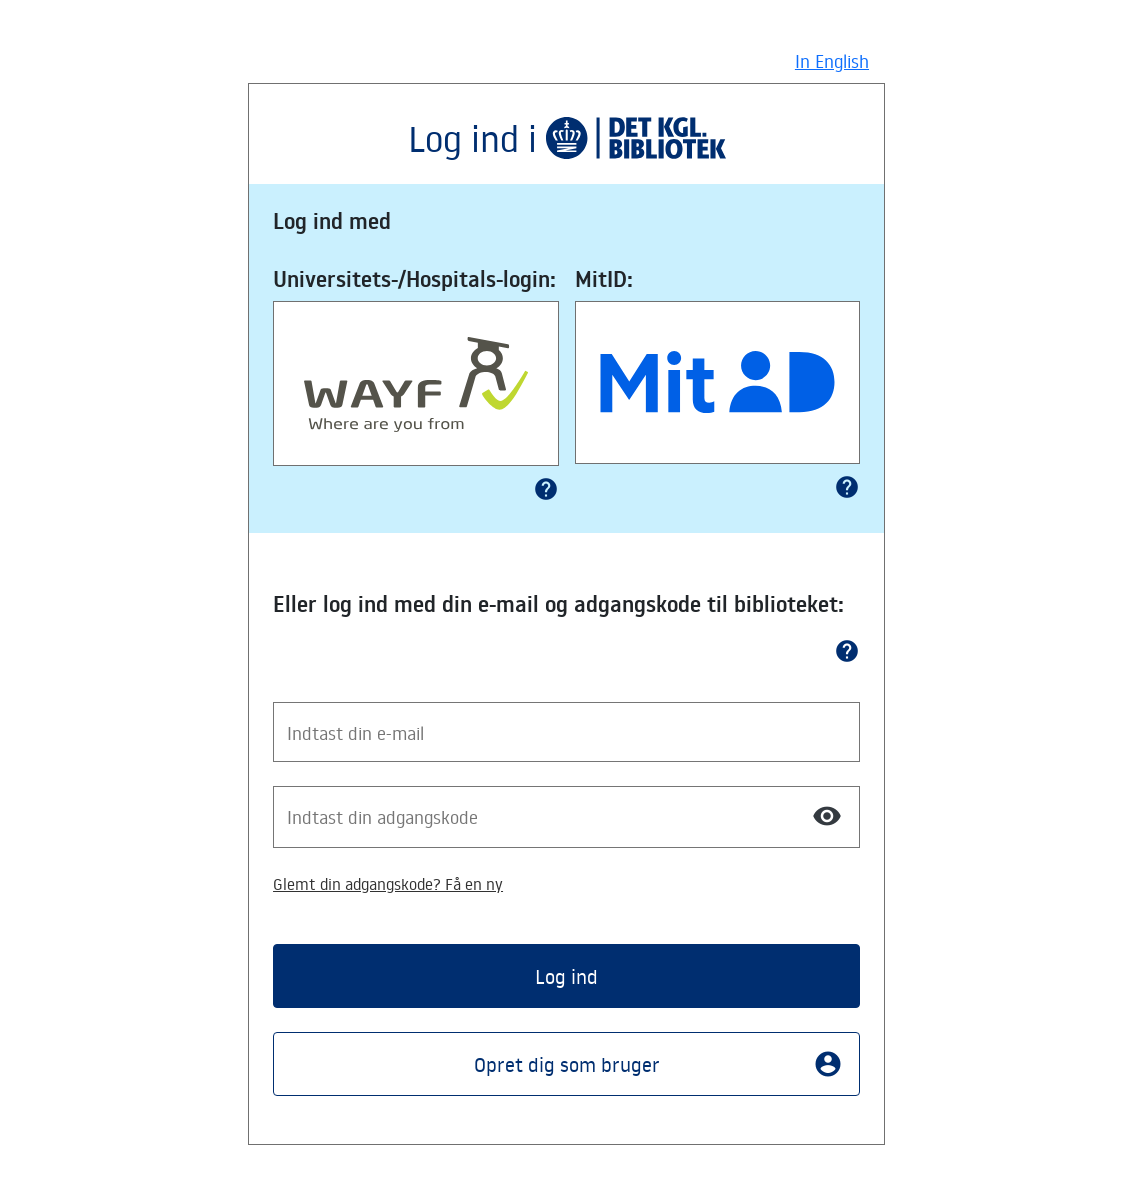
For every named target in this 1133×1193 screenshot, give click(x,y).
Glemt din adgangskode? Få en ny (388, 884)
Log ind (566, 976)
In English (832, 61)
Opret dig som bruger (658, 1064)
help (546, 489)
